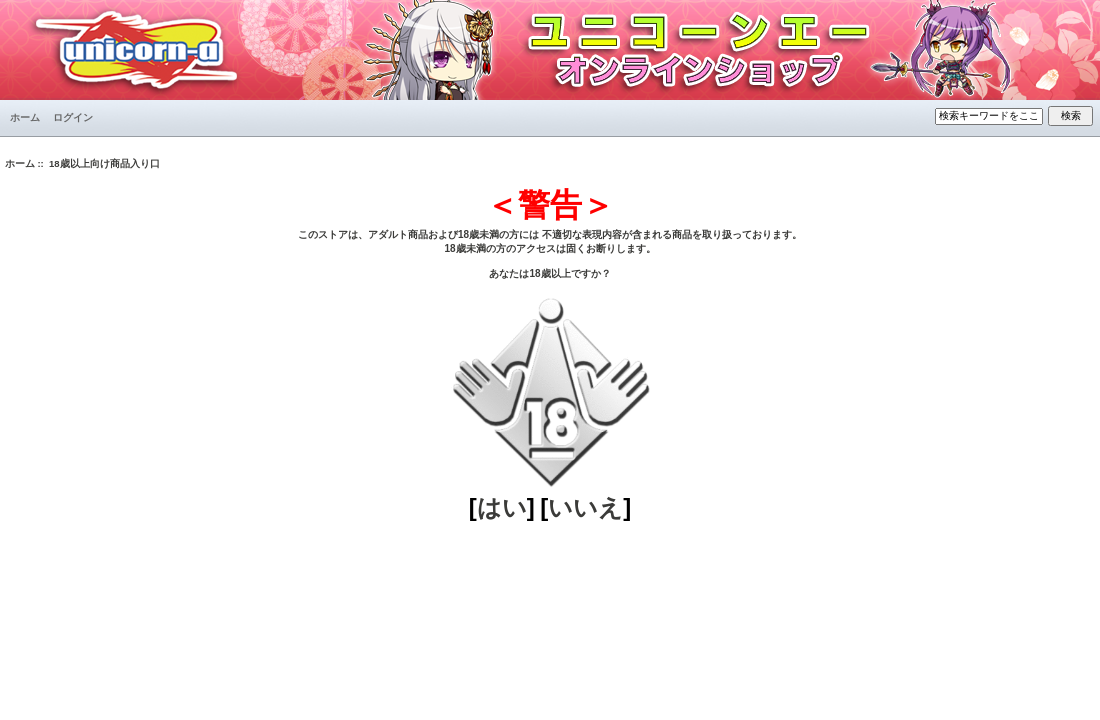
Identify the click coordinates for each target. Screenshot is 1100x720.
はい (502, 507)
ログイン (73, 117)
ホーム (25, 117)
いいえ (585, 507)
